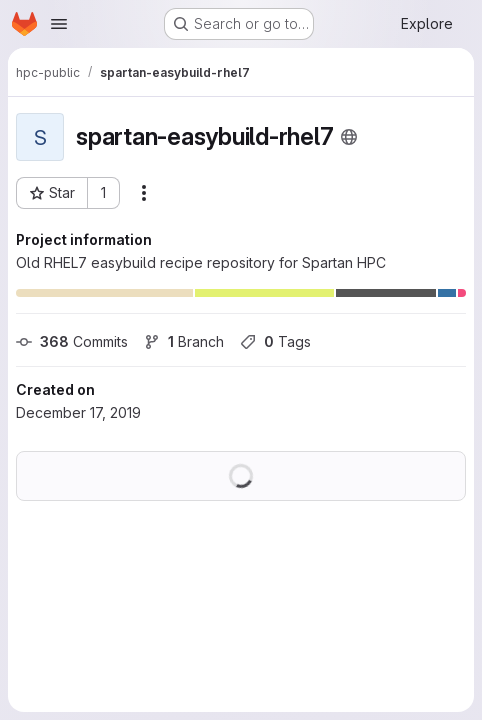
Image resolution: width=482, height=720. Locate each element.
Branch (184, 341)
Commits (72, 341)
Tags (275, 341)
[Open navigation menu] (59, 24)
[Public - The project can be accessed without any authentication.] (349, 137)
